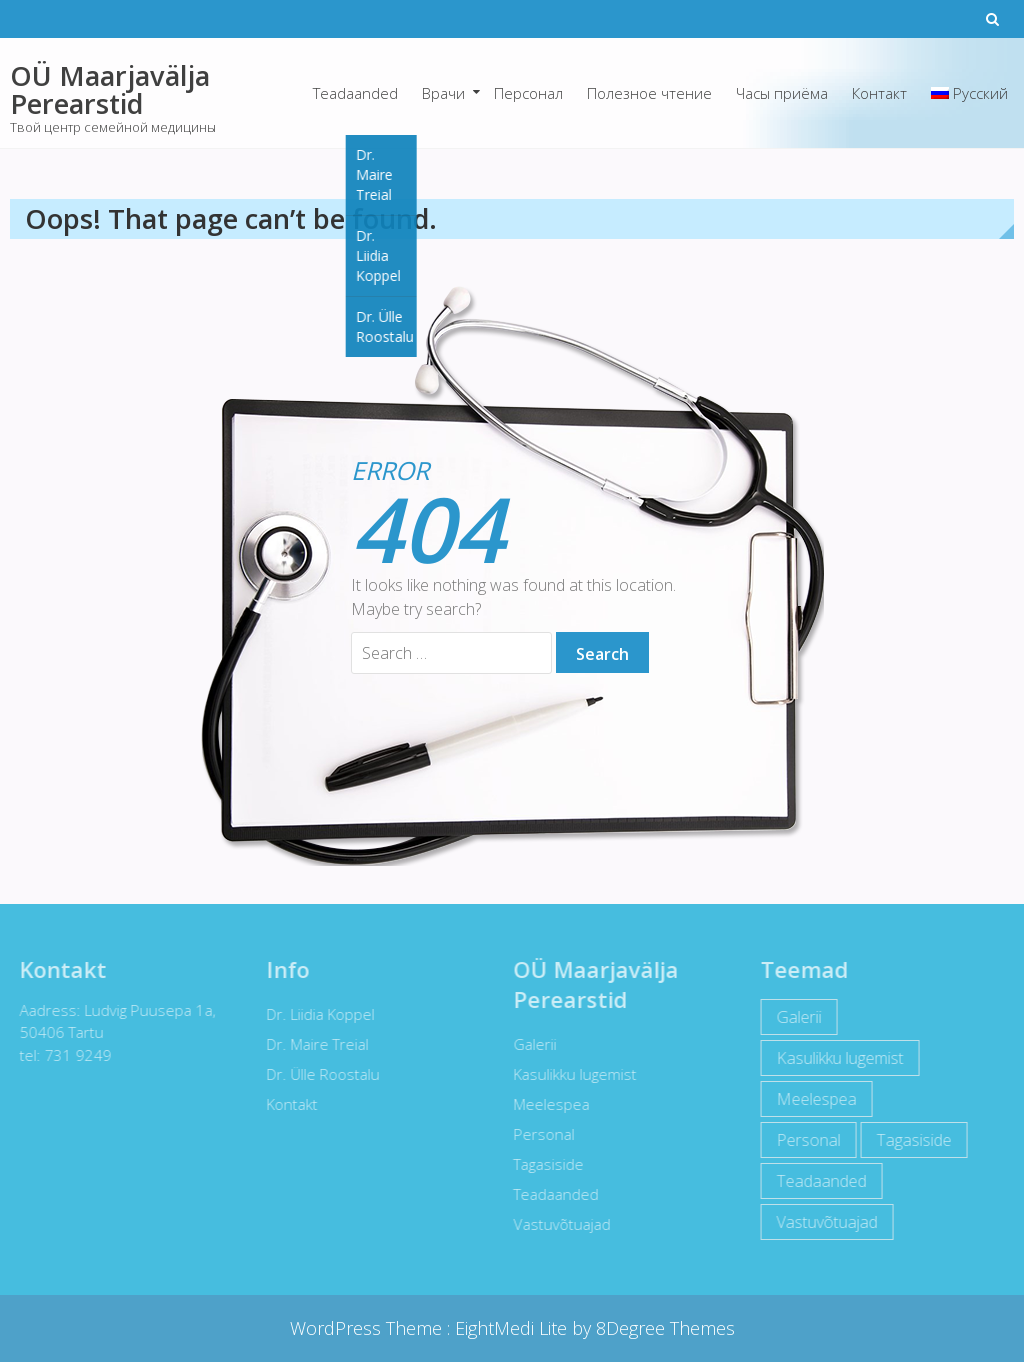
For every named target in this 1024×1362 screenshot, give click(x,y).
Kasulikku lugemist (571, 1074)
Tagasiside (545, 1164)
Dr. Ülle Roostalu (319, 1074)
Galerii (531, 1044)
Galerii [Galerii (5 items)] (795, 1017)
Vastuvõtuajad (558, 1224)
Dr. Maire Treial (314, 1044)
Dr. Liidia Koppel (317, 1014)
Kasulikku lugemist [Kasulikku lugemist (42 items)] (836, 1058)
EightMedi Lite (513, 1328)
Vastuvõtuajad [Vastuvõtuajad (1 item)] (823, 1222)
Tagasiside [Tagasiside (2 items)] (910, 1140)
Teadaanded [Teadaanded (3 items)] (818, 1181)
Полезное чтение (649, 93)
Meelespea (548, 1104)
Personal (540, 1134)
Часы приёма (782, 93)
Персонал (528, 93)
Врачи (443, 93)
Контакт (879, 93)
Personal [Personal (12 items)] (805, 1140)
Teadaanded (355, 93)
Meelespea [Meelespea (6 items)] (813, 1099)
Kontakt (288, 1104)
